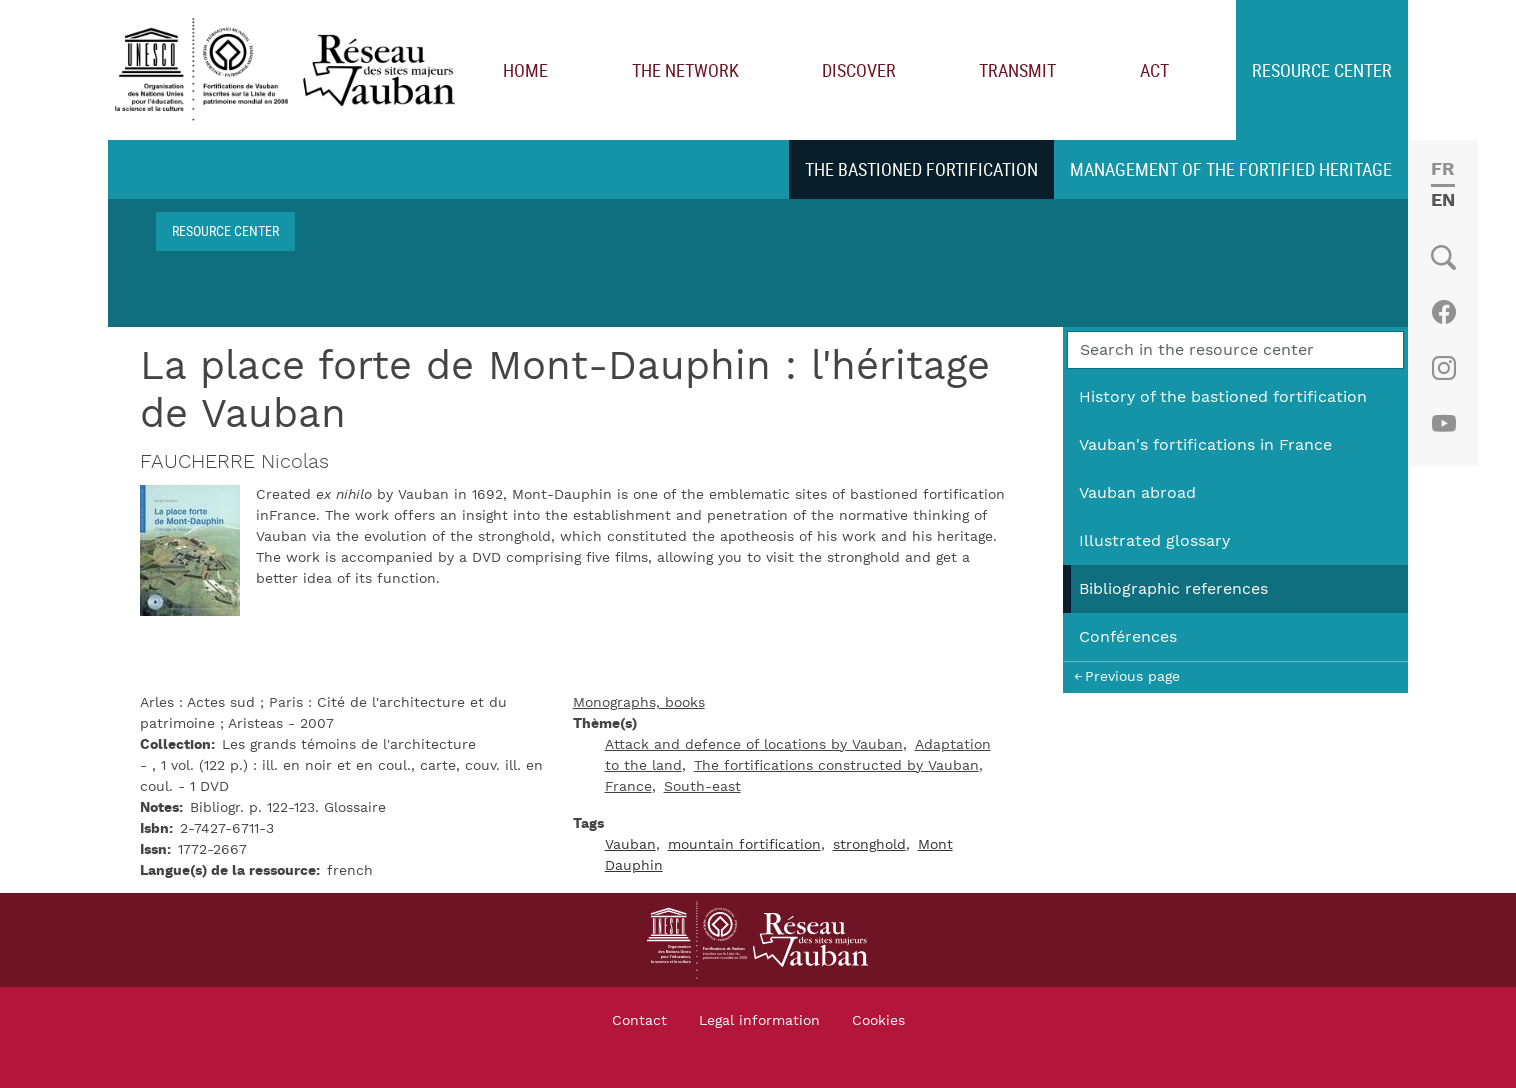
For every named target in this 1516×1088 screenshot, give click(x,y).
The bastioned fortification (921, 169)
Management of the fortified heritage (1231, 169)
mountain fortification (744, 845)
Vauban (630, 845)
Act (1154, 70)
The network (685, 70)
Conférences (1128, 637)
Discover (859, 70)
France (628, 787)
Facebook (1443, 312)
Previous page (1132, 676)
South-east (702, 787)
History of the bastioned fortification (1223, 397)
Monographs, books (639, 703)
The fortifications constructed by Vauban (836, 766)
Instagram (1443, 368)
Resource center (1322, 70)
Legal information (759, 1021)
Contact (639, 1021)
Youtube (1443, 424)
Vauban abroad (1137, 493)
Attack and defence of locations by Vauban (754, 745)
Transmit (1017, 70)
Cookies (878, 1021)
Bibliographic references (1173, 589)
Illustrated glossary (1154, 541)
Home (525, 70)
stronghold (869, 845)
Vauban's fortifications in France (1205, 445)
